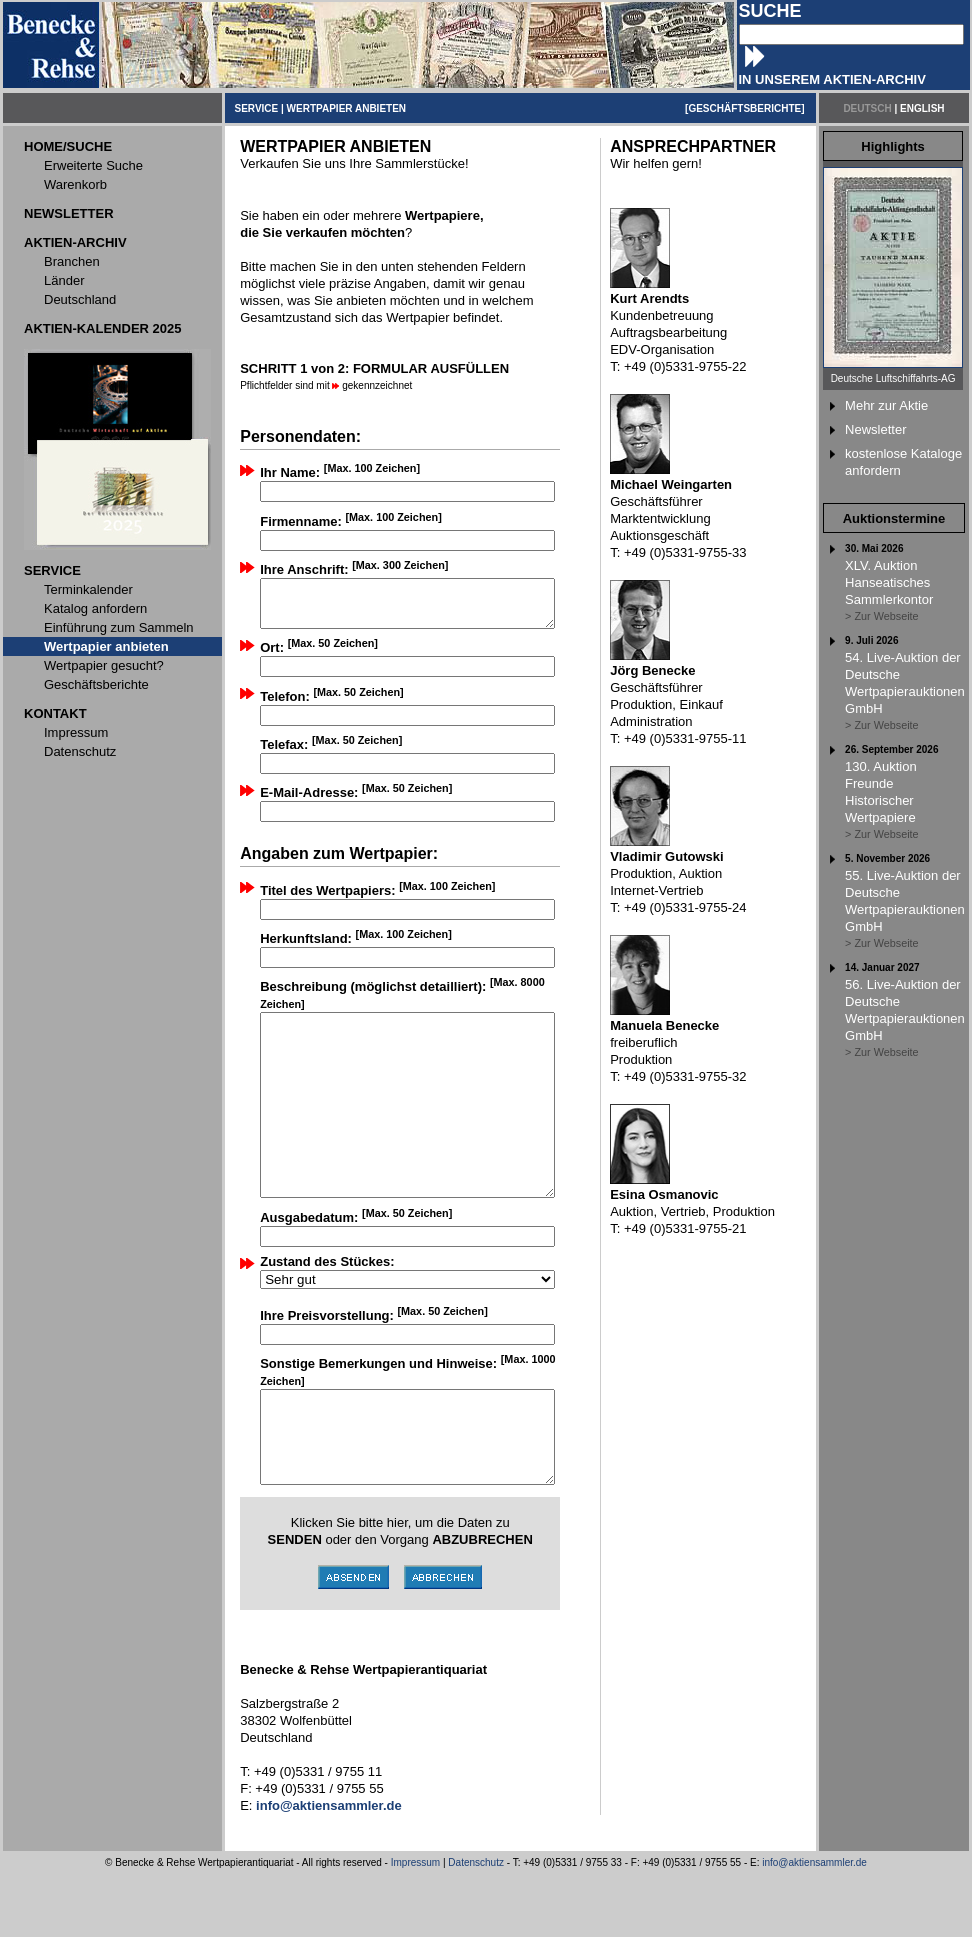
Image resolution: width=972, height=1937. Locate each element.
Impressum (415, 1925)
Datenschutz (476, 1925)
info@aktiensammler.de (814, 1925)
